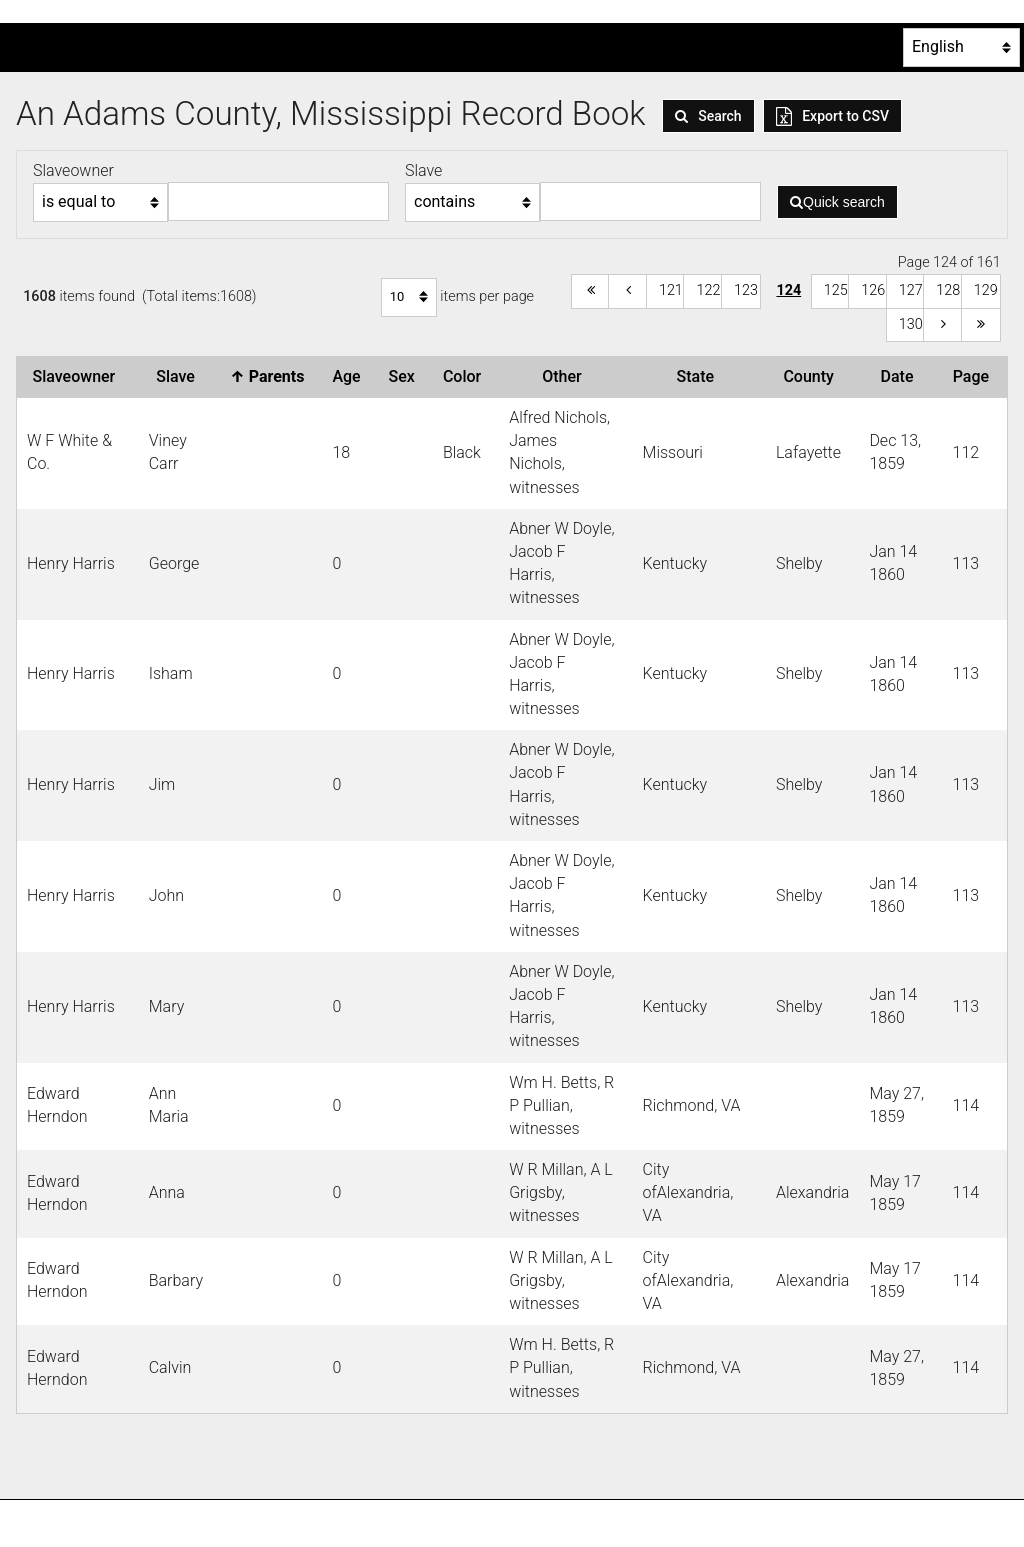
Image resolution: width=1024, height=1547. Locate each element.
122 (708, 290)
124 (788, 290)
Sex (406, 376)
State (699, 376)
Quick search (837, 202)
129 (986, 290)
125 (836, 290)
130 (911, 324)
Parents (271, 376)
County (812, 376)
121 (671, 290)
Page (975, 376)
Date (901, 376)
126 (873, 290)
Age (350, 376)
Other (565, 376)
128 (948, 290)
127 (911, 290)
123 (746, 290)
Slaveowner (78, 376)
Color (466, 376)
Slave (179, 376)
